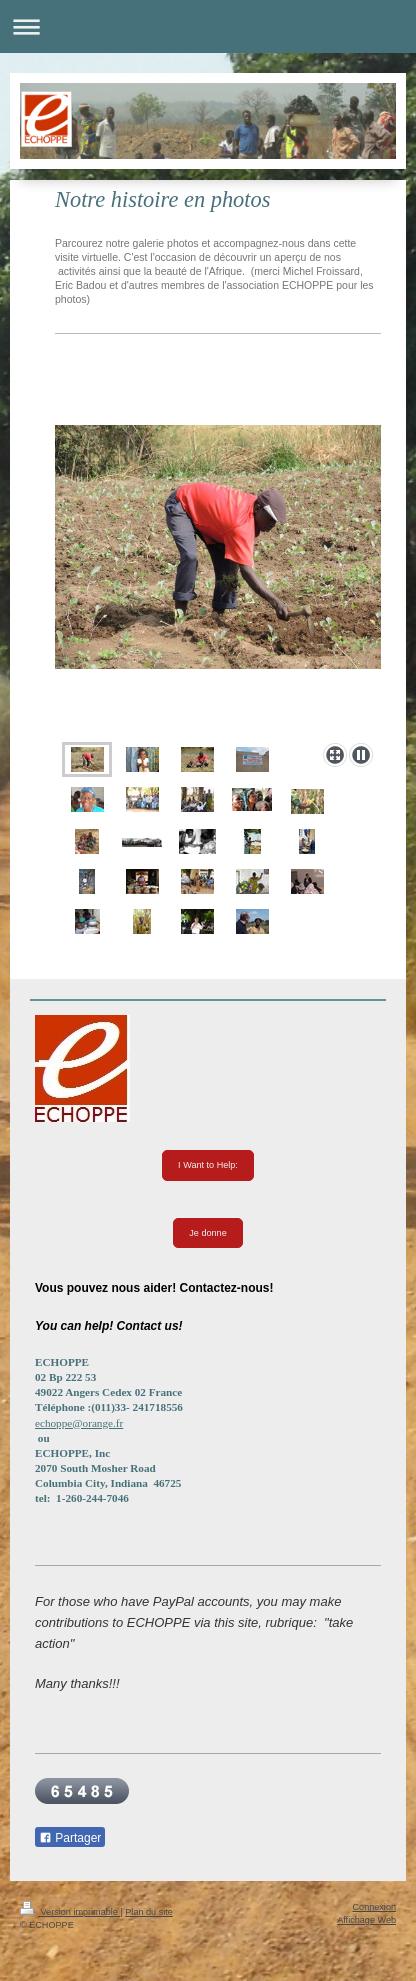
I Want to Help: (208, 1165)
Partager (70, 1838)
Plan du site (149, 1912)
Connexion (374, 1907)
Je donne (207, 1233)
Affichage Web (366, 1920)
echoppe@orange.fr (79, 1423)
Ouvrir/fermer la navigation (208, 26)
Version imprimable (70, 1912)
